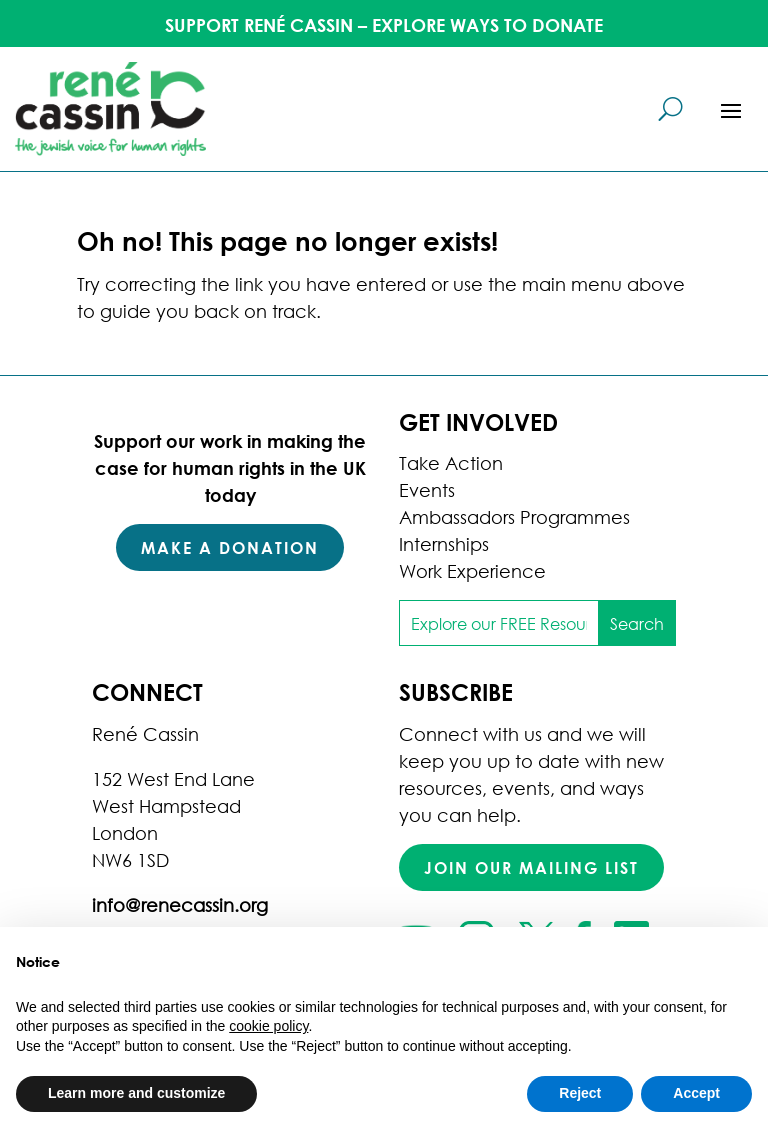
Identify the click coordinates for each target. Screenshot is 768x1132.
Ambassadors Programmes (514, 517)
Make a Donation (230, 547)
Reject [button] (580, 1093)
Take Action (451, 463)
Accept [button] (696, 1093)
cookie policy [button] (268, 1026)
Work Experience (472, 571)
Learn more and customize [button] (136, 1093)
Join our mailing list (531, 867)
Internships (444, 544)
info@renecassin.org (180, 905)
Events (427, 490)
